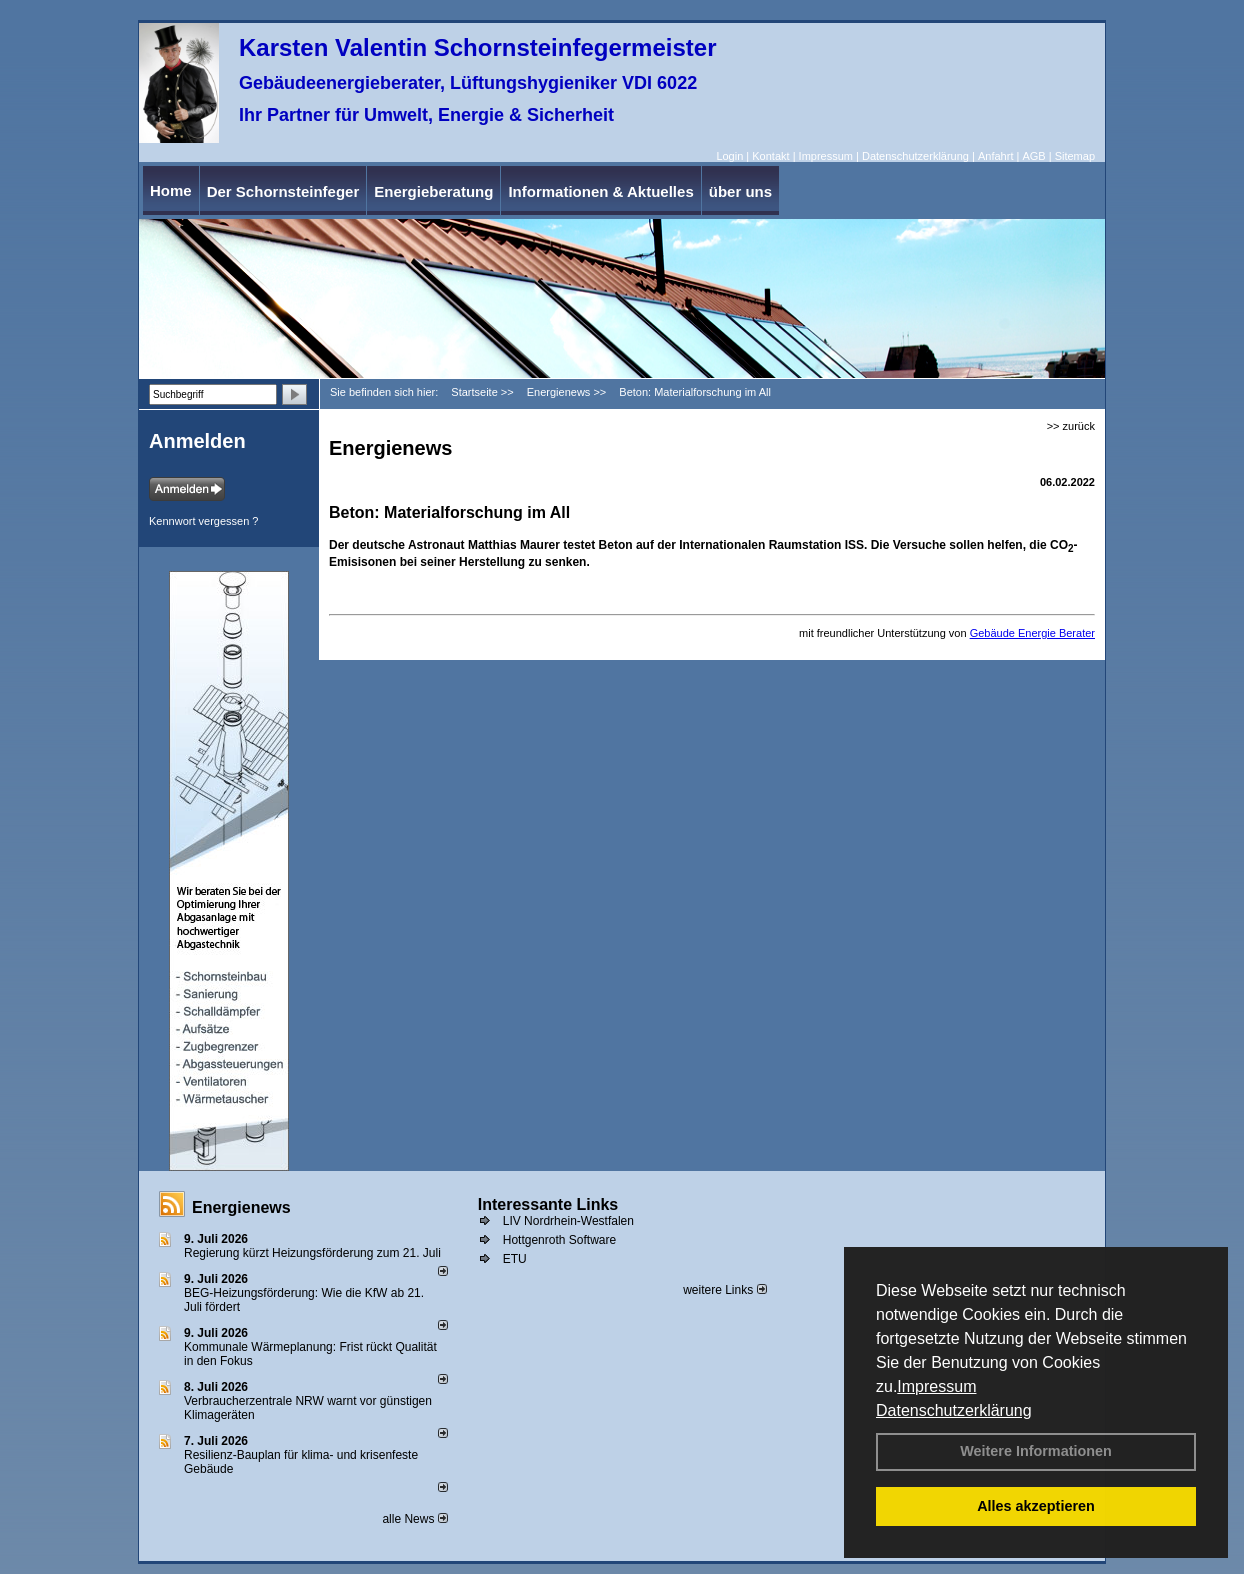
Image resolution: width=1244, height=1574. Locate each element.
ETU (515, 1259)
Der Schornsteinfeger (283, 191)
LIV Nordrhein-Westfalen (568, 1221)
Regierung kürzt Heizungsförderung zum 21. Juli (312, 1253)
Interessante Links (548, 1204)
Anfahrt (995, 156)
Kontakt (770, 156)
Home (171, 190)
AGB (1033, 156)
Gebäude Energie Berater (1032, 633)
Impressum (936, 1386)
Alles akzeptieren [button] (1036, 1506)
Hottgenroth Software (559, 1240)
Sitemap (1075, 156)
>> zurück (1071, 426)
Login (729, 156)
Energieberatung (433, 191)
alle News (414, 1519)
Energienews (241, 1207)
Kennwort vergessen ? (203, 521)
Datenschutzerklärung (954, 1410)
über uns (740, 191)
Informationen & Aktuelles (600, 191)
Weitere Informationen (1036, 1451)
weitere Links (724, 1290)
